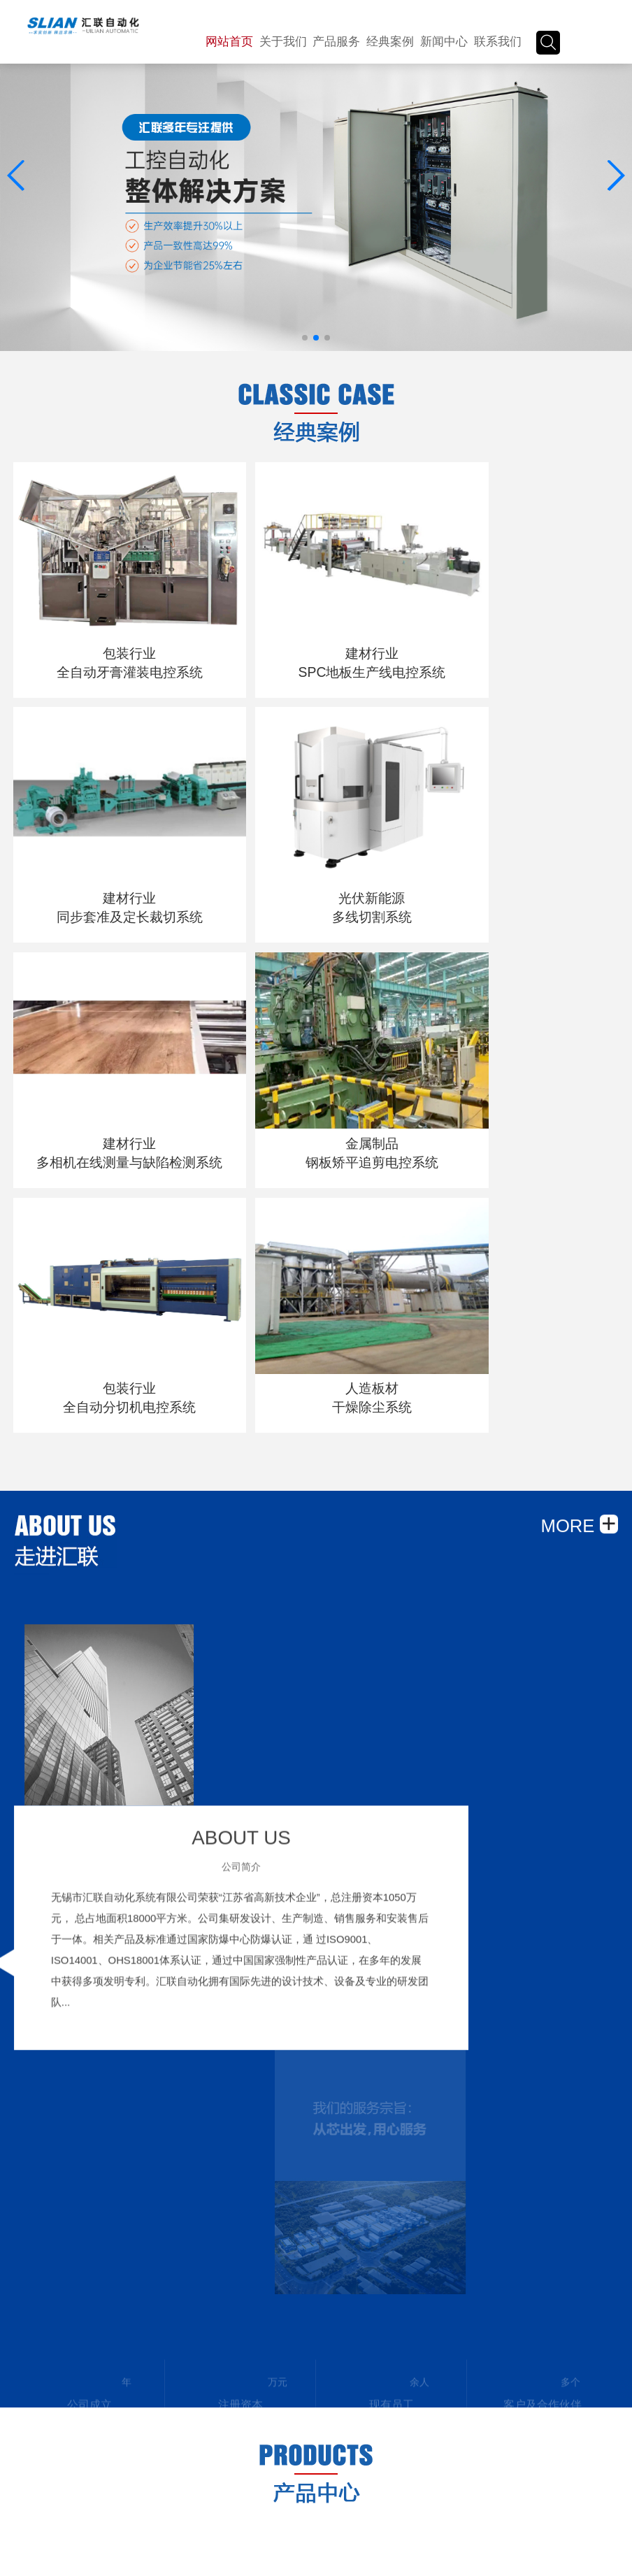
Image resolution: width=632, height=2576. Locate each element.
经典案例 (390, 41)
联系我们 (498, 41)
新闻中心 (444, 41)
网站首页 (229, 41)
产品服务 (336, 41)
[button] (615, 175)
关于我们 (283, 41)
